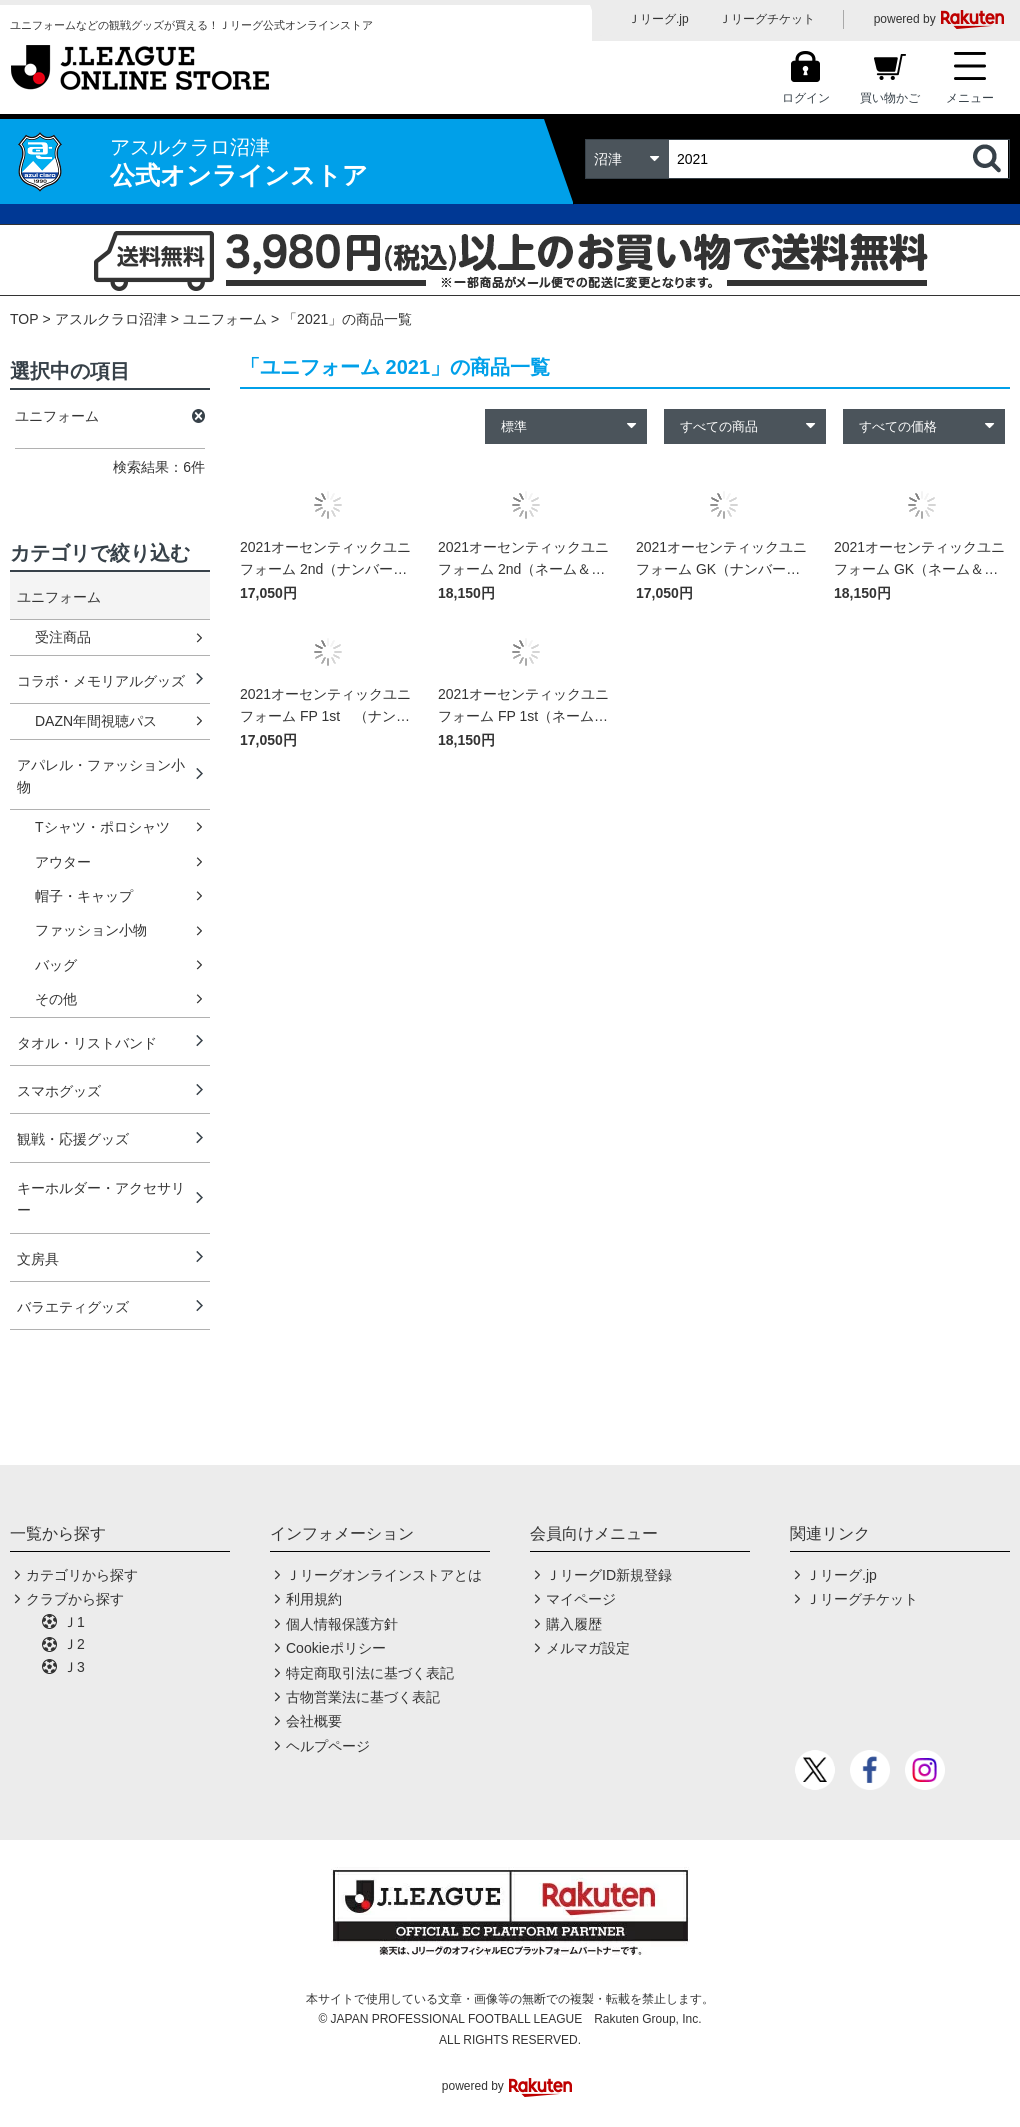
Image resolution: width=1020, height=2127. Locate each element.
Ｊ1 (74, 1622)
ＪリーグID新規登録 (609, 1575)
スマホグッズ (59, 1091)
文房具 (38, 1259)
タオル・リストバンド (87, 1043)
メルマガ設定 (588, 1648)
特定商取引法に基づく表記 (370, 1673)
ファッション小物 (91, 930)
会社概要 (314, 1721)
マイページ (581, 1599)
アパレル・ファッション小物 (101, 776)
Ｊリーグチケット (767, 19)
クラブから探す (75, 1599)
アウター (63, 862)
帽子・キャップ (84, 896)
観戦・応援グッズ (73, 1139)
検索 (989, 159)
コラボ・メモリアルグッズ (101, 681)
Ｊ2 (74, 1644)
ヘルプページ (328, 1746)
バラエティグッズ (73, 1307)
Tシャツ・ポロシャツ (102, 827)
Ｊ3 (74, 1667)
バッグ (56, 965)
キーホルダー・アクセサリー (101, 1199)
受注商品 (63, 637)
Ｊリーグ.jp (658, 19)
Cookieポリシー (336, 1648)
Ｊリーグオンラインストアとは (384, 1575)
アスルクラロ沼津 (111, 319)
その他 (56, 999)
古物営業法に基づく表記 (363, 1697)
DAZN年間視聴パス (96, 721)
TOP (24, 319)
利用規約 (314, 1599)
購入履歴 (574, 1624)
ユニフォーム (225, 319)
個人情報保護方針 (342, 1624)
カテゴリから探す (82, 1575)
